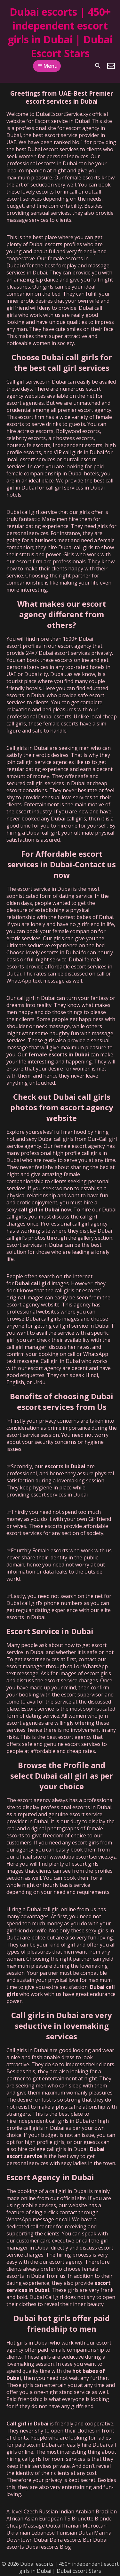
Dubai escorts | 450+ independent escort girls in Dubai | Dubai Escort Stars (60, 32)
